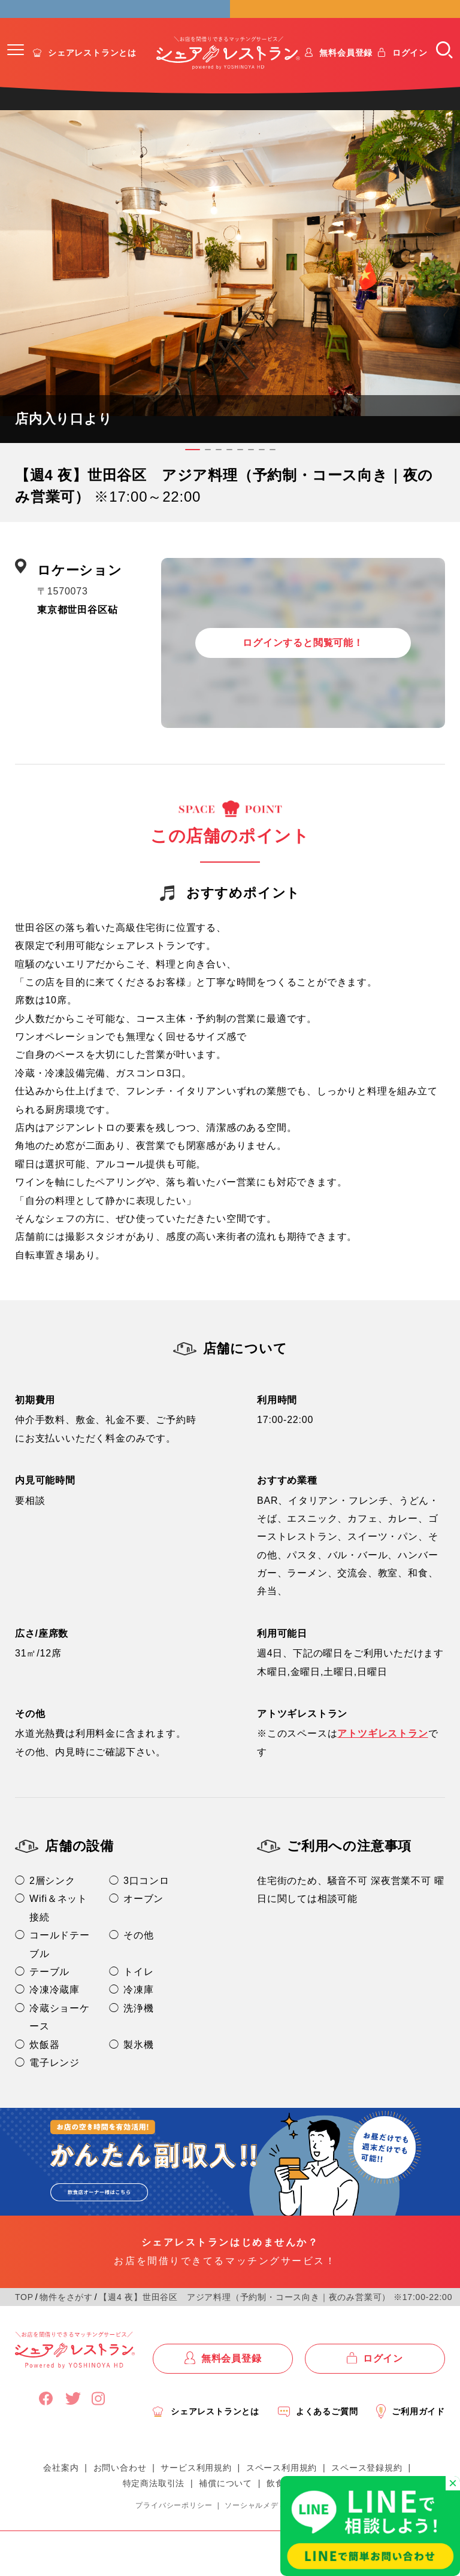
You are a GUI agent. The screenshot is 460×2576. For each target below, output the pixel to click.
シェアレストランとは (92, 71)
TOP (24, 2315)
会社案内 (60, 2486)
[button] (15, 68)
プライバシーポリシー (173, 2524)
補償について (225, 2502)
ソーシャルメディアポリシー (274, 2524)
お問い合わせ (120, 2486)
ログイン (410, 71)
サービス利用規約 (196, 2486)
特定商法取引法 (154, 2502)
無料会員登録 (346, 71)
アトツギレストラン (382, 1752)
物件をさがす (66, 2315)
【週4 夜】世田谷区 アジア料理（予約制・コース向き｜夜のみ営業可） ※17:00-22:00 (275, 2315)
